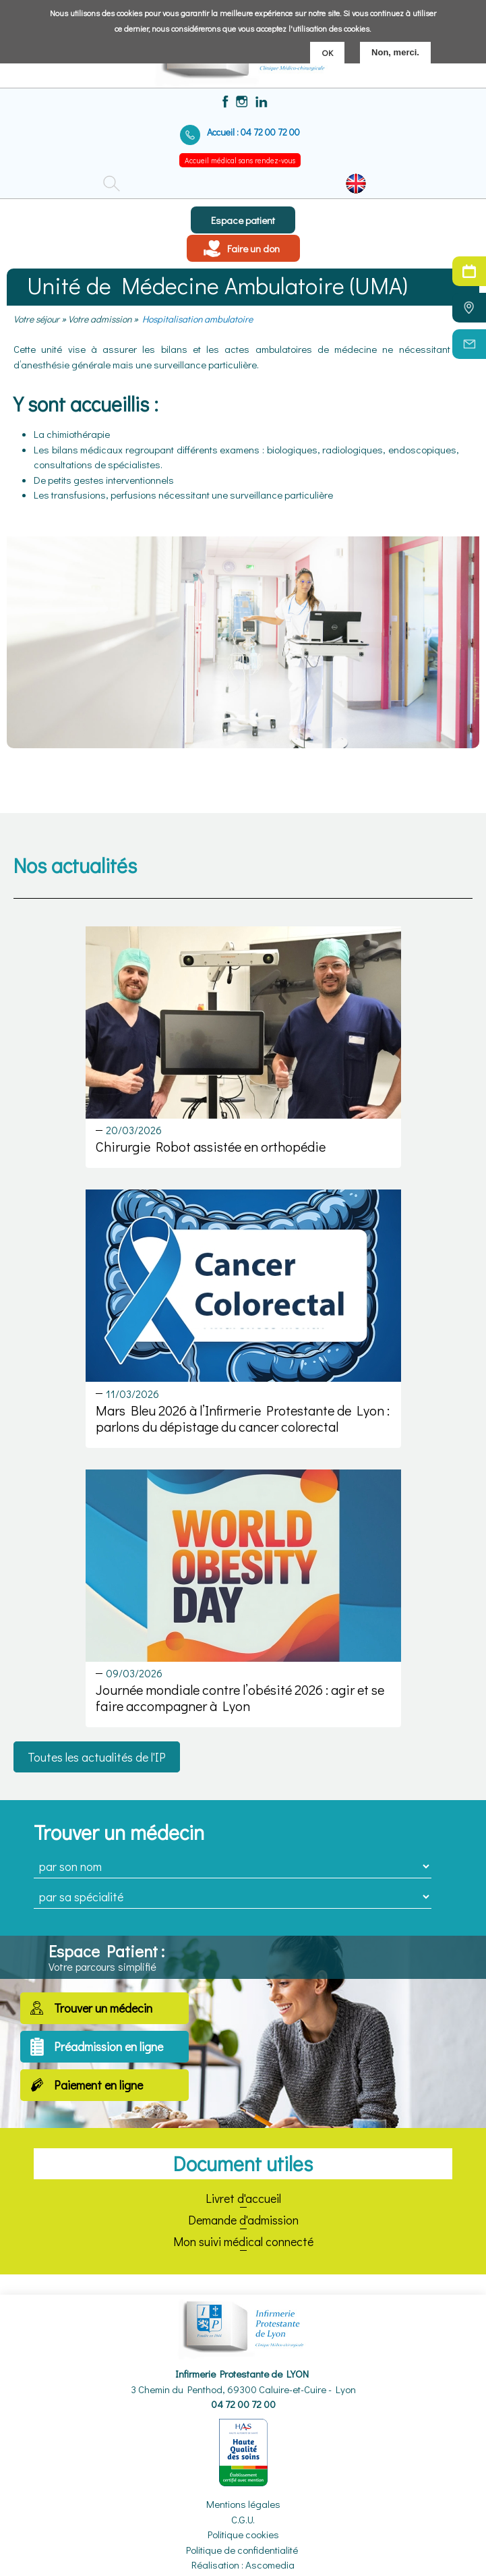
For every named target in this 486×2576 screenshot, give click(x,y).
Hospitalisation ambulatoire (197, 318)
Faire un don (253, 248)
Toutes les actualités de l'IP (97, 1757)
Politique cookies (243, 2534)
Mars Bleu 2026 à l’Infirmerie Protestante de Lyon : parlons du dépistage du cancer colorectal (243, 1418)
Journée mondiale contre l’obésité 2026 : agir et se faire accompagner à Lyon (240, 1697)
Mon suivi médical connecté (243, 2241)
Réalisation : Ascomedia (243, 2564)
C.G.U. (243, 2519)
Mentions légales (243, 2504)
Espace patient (243, 220)
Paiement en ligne (98, 2085)
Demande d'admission (243, 2220)
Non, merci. (395, 52)
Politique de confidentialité (242, 2549)
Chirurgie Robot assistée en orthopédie (211, 1146)
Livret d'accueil (243, 2198)
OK (327, 52)
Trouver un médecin (103, 2008)
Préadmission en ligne (108, 2046)
